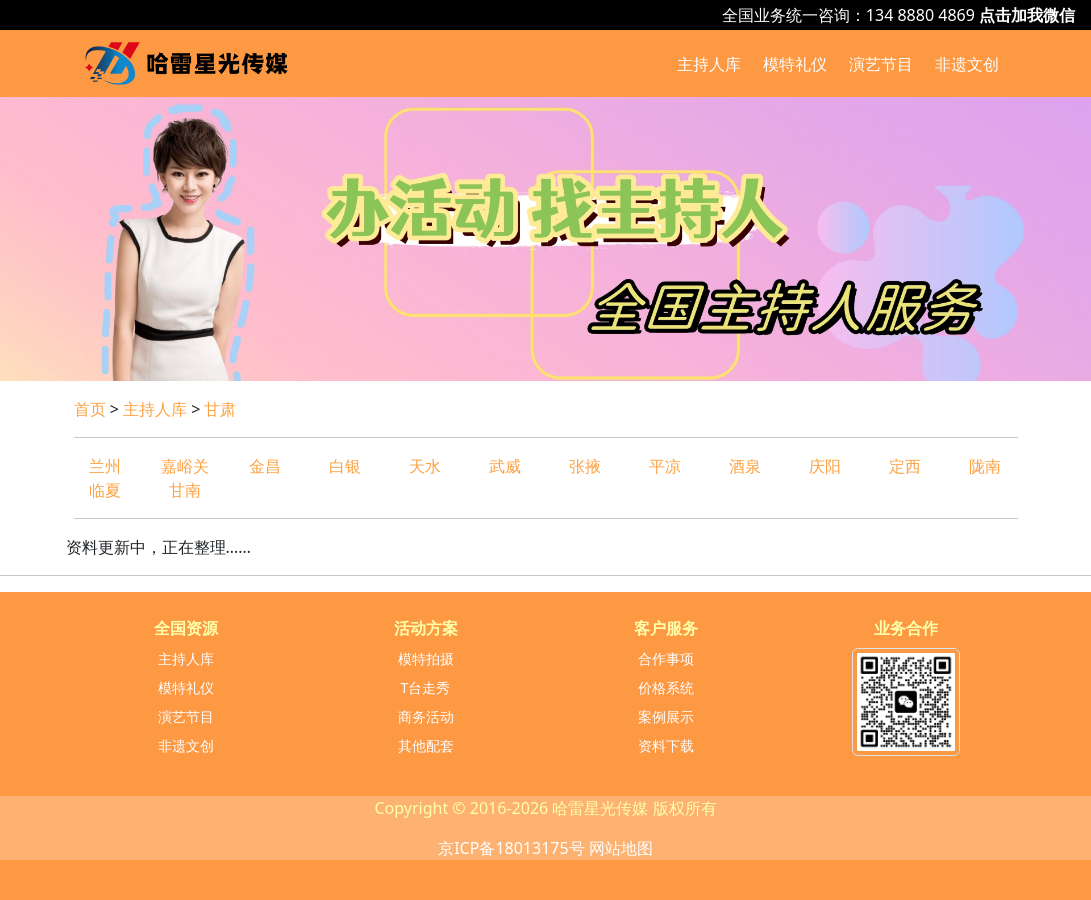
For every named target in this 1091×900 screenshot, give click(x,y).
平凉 (665, 466)
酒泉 (745, 466)
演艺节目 (881, 64)
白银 (345, 466)
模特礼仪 (795, 64)
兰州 (105, 466)
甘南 (185, 490)
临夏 (105, 490)
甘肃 (220, 409)
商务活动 (426, 716)
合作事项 (666, 658)
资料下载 (666, 745)
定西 (905, 466)
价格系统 (666, 687)
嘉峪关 (185, 466)
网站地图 (621, 848)
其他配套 (426, 745)
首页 (90, 409)
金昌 (265, 466)
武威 (505, 466)
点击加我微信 (1027, 15)
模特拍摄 (426, 658)
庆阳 (825, 466)
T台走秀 (426, 687)
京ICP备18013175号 (511, 848)
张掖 (585, 466)
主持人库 (709, 64)
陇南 (985, 466)
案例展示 (666, 716)
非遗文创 (967, 64)
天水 (425, 466)
